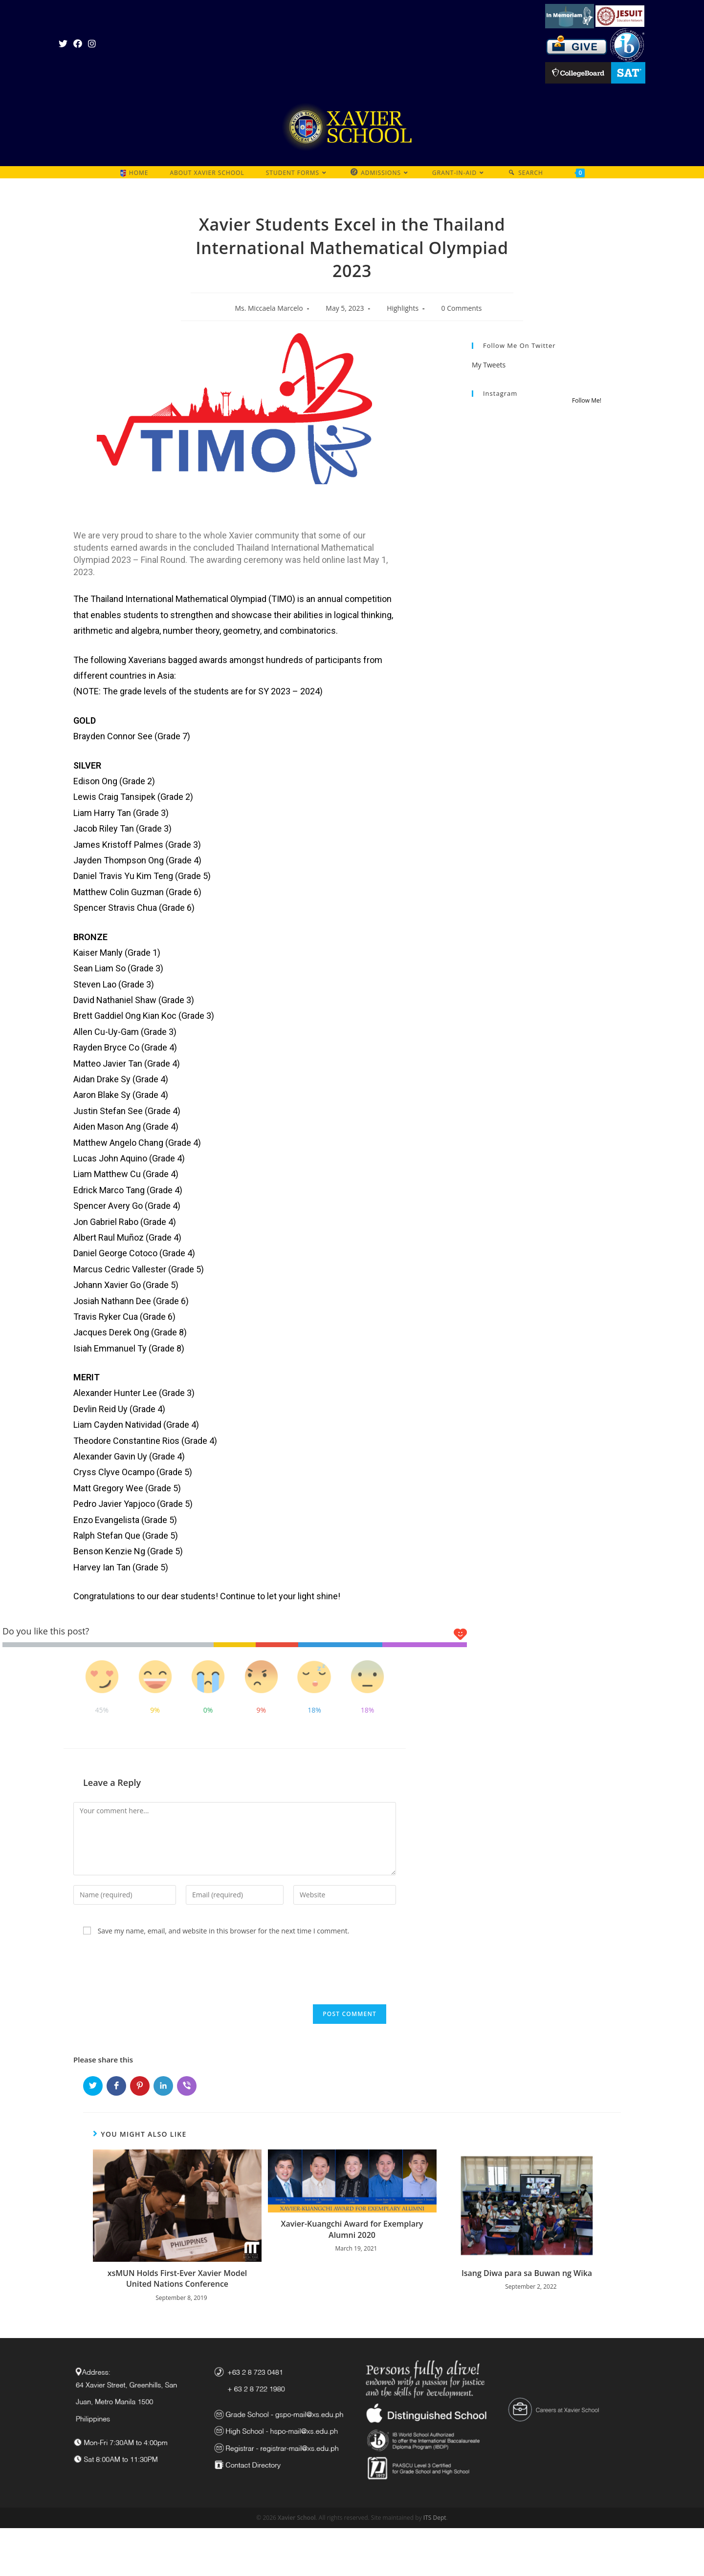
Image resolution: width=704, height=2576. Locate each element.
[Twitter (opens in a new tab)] (64, 43)
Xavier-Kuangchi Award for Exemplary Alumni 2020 (352, 2229)
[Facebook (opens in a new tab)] (77, 43)
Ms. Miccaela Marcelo (269, 308)
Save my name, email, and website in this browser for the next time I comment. (224, 1930)
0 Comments (461, 308)
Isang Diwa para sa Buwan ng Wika (527, 2273)
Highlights (402, 308)
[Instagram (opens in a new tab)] (92, 43)
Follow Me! (586, 400)
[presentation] (139, 1970)
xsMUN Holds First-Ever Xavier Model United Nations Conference (177, 2278)
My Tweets (489, 364)
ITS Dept (434, 2517)
